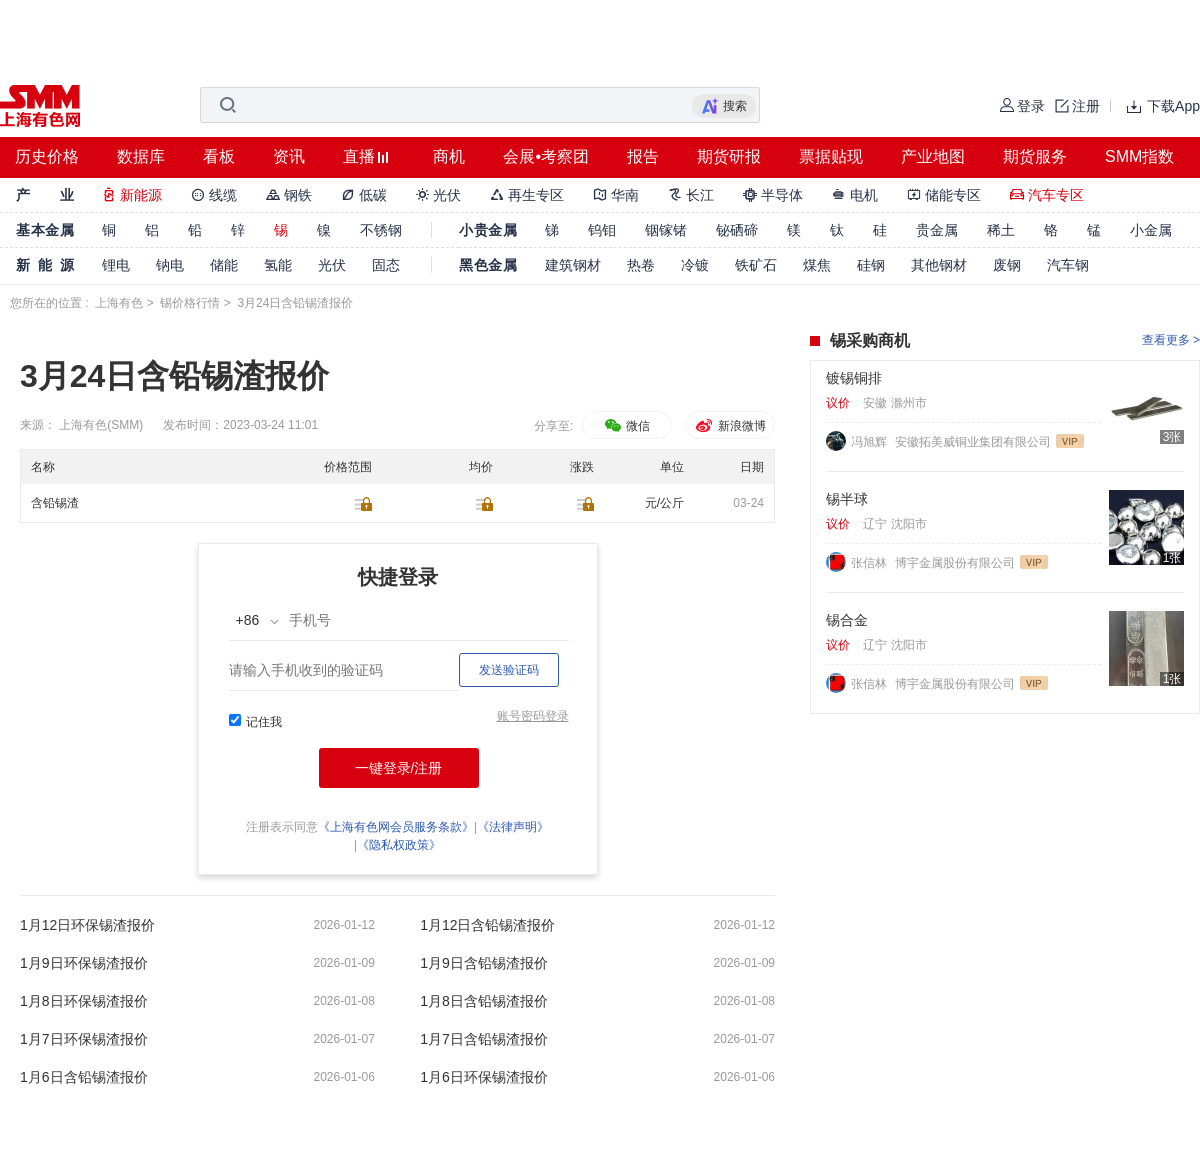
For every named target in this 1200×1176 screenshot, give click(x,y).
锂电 (116, 265)
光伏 (439, 195)
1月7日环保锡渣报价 (84, 1039)
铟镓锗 (666, 230)
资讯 (289, 156)
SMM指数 (1139, 156)
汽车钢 (1068, 265)
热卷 (641, 265)
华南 (616, 195)
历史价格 (47, 156)
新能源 (132, 195)
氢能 (278, 265)
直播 (359, 156)
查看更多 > (1171, 340)
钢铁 (289, 195)
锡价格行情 (190, 303)
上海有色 (119, 303)
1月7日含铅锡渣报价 (484, 1039)
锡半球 (847, 499)
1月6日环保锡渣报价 (484, 1077)
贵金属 (937, 230)
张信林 (870, 563)
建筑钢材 (573, 265)
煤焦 (817, 265)
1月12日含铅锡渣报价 (487, 925)
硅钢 (871, 265)
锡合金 (847, 620)
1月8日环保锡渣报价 (84, 1001)
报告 (643, 156)
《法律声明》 (513, 827)
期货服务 (1035, 156)
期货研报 (729, 156)
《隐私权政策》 (399, 845)
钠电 (170, 265)
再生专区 (527, 195)
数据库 (141, 156)
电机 (855, 195)
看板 (219, 156)
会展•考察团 (546, 156)
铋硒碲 (737, 230)
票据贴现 (831, 156)
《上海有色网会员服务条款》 (396, 827)
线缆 (214, 195)
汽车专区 (1047, 195)
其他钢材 (939, 265)
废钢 (1007, 265)
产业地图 (933, 156)
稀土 (1001, 230)
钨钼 (602, 230)
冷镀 (695, 265)
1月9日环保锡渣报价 (84, 963)
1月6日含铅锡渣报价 (84, 1077)
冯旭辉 (870, 442)
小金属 (1151, 230)
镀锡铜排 (854, 378)
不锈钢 (381, 230)
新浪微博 (729, 426)
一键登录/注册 (399, 768)
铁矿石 (756, 265)
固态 (386, 265)
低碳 (364, 195)
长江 (691, 195)
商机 (449, 156)
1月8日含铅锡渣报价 (484, 1001)
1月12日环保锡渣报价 (87, 925)
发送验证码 (509, 670)
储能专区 (944, 195)
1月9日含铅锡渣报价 (484, 963)
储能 (224, 265)
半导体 (773, 195)
